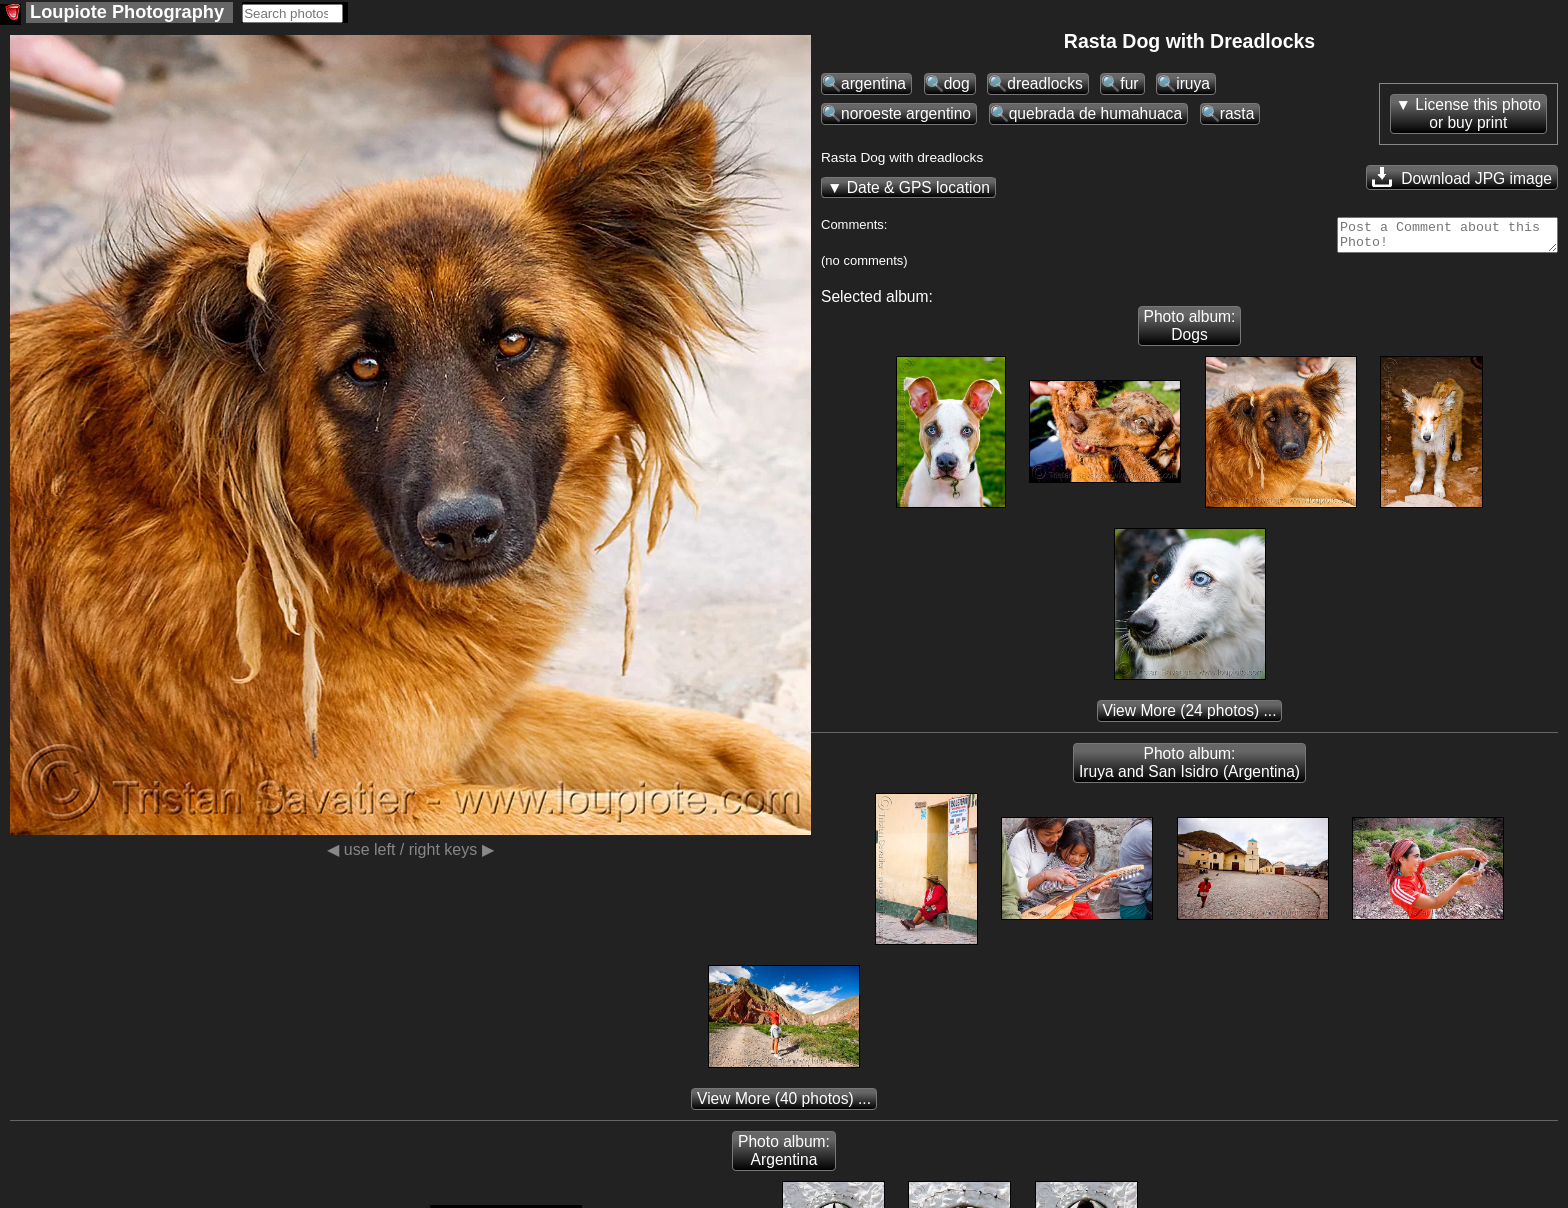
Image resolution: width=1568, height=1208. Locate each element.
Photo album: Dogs (1190, 331)
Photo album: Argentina (784, 1156)
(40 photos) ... (784, 1104)
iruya (1193, 83)
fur (1129, 83)
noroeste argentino (906, 113)
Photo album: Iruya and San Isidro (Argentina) (1189, 768)
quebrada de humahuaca (1095, 113)
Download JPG (1462, 177)
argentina (873, 83)
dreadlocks (1044, 83)
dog (957, 83)
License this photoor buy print (1478, 113)
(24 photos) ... (1190, 716)
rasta (1237, 113)
